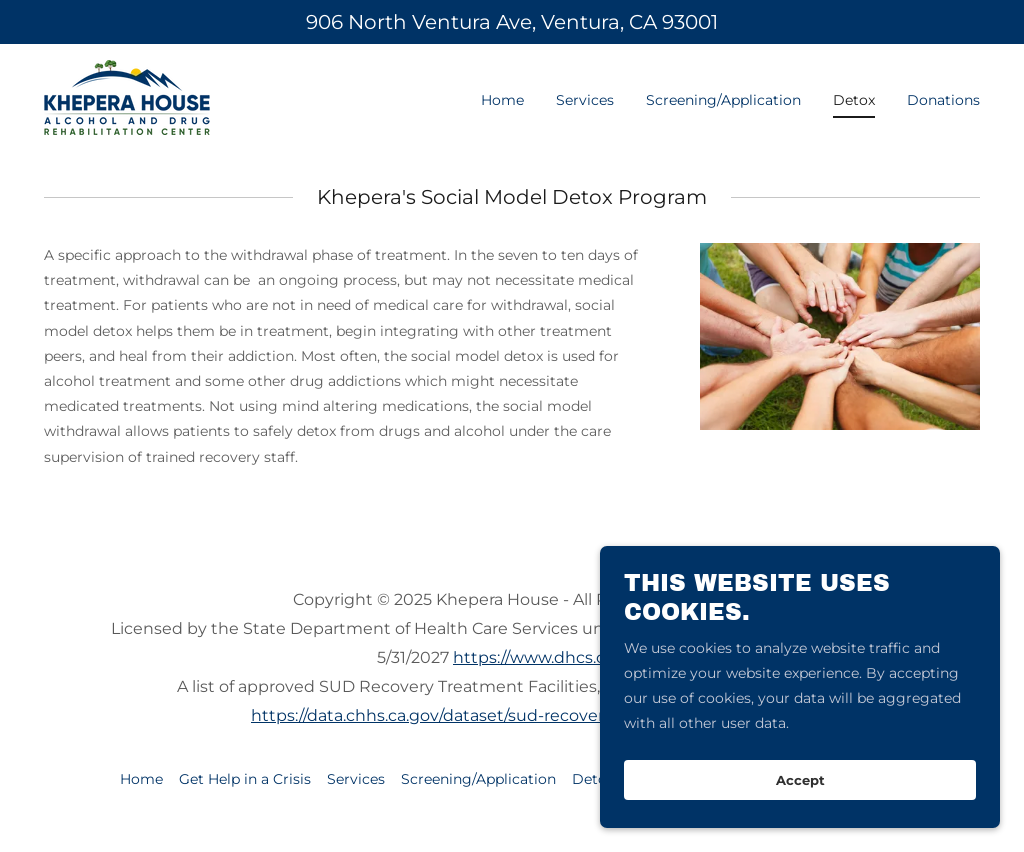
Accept (800, 794)
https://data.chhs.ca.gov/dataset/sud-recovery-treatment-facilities (512, 715)
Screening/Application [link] (723, 100)
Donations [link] (943, 100)
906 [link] (324, 22)
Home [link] (502, 100)
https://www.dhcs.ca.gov (550, 657)
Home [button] (141, 779)
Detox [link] (854, 100)
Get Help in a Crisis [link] (245, 779)
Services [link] (585, 100)
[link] (127, 96)
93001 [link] (690, 22)
